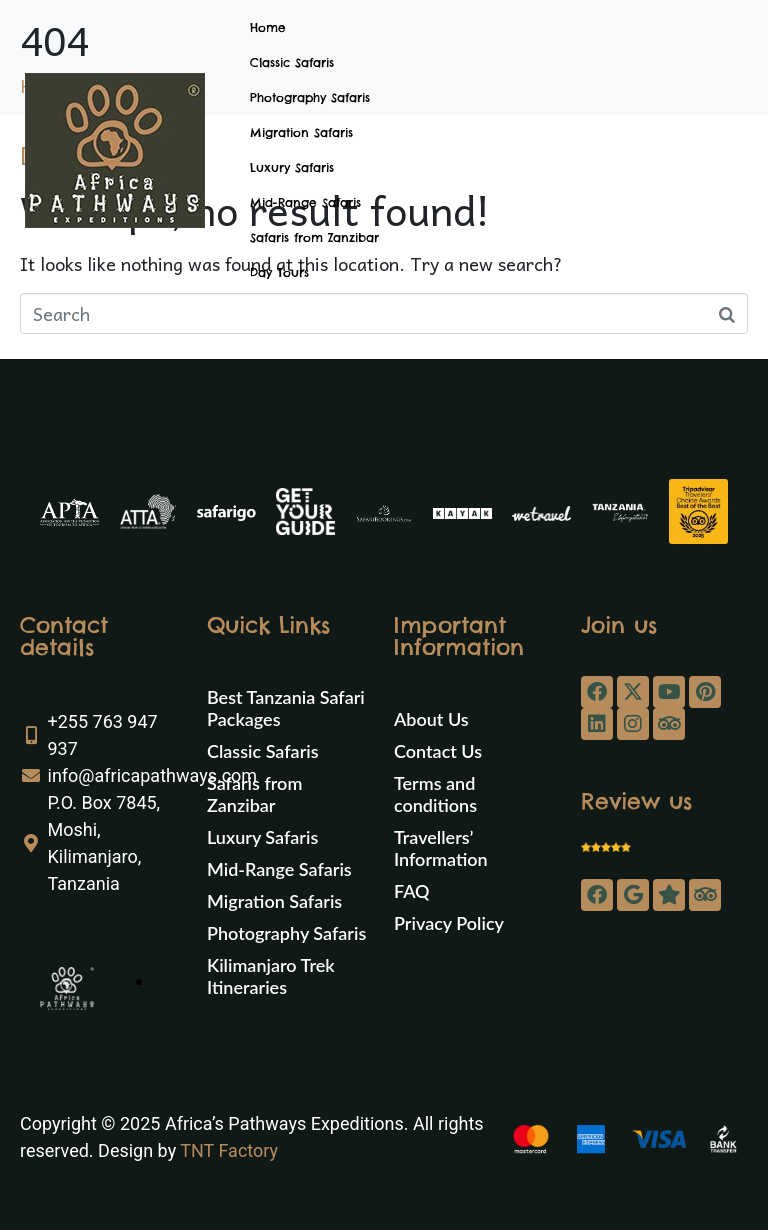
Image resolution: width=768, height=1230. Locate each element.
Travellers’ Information (441, 848)
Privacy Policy (449, 923)
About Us (431, 719)
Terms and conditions (435, 794)
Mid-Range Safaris (305, 202)
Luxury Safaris (292, 167)
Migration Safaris (301, 132)
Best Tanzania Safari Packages (286, 708)
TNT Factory (229, 1150)
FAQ (412, 891)
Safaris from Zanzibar (314, 237)
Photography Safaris (310, 97)
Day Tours (279, 272)
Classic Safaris (292, 62)
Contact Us (438, 751)
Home (268, 27)
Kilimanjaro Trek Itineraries (271, 976)
